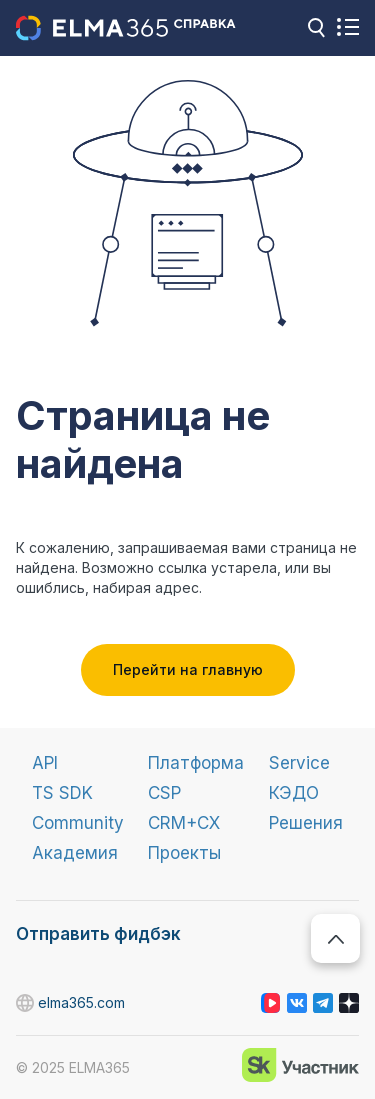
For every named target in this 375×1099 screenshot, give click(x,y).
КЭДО (294, 793)
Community (78, 823)
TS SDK (62, 793)
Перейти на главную (188, 669)
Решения (306, 823)
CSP (164, 793)
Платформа (196, 763)
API (45, 763)
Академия (75, 853)
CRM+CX (184, 823)
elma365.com (26, 1003)
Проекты (184, 853)
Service (299, 763)
